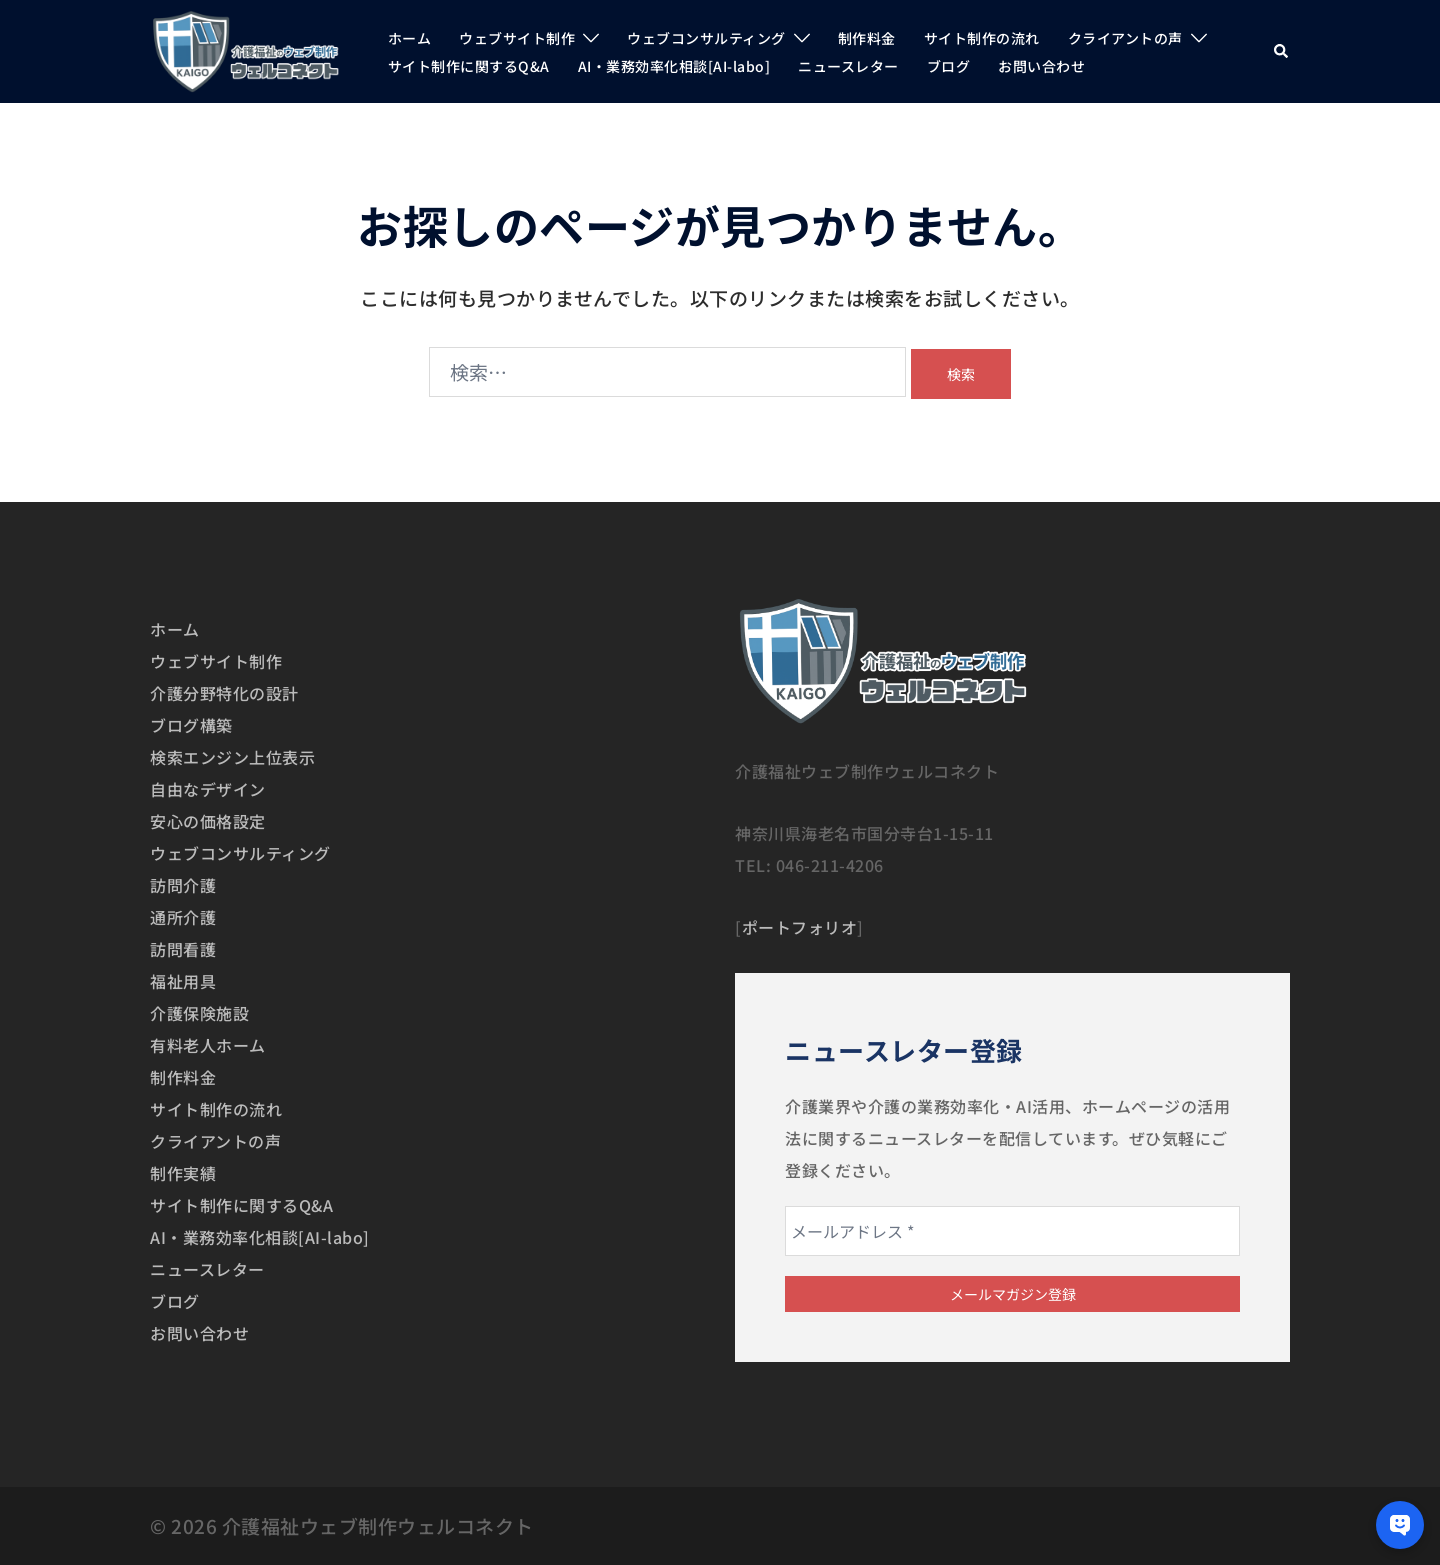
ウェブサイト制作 (517, 38)
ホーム (410, 38)
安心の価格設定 (208, 821)
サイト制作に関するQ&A (469, 66)
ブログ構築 (191, 725)
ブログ (949, 66)
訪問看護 (183, 949)
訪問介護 (183, 885)
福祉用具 (183, 981)
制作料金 (867, 38)
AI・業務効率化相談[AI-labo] (674, 66)
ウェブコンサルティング (706, 38)
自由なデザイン (208, 789)
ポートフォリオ (800, 927)
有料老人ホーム (208, 1045)
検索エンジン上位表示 (232, 757)
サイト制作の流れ (982, 38)
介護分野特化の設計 (224, 693)
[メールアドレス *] (1012, 1231)
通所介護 (183, 917)
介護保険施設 (199, 1013)
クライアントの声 (1125, 38)
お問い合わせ (1041, 66)
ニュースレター (848, 66)
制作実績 (183, 1173)
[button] (1282, 51)
